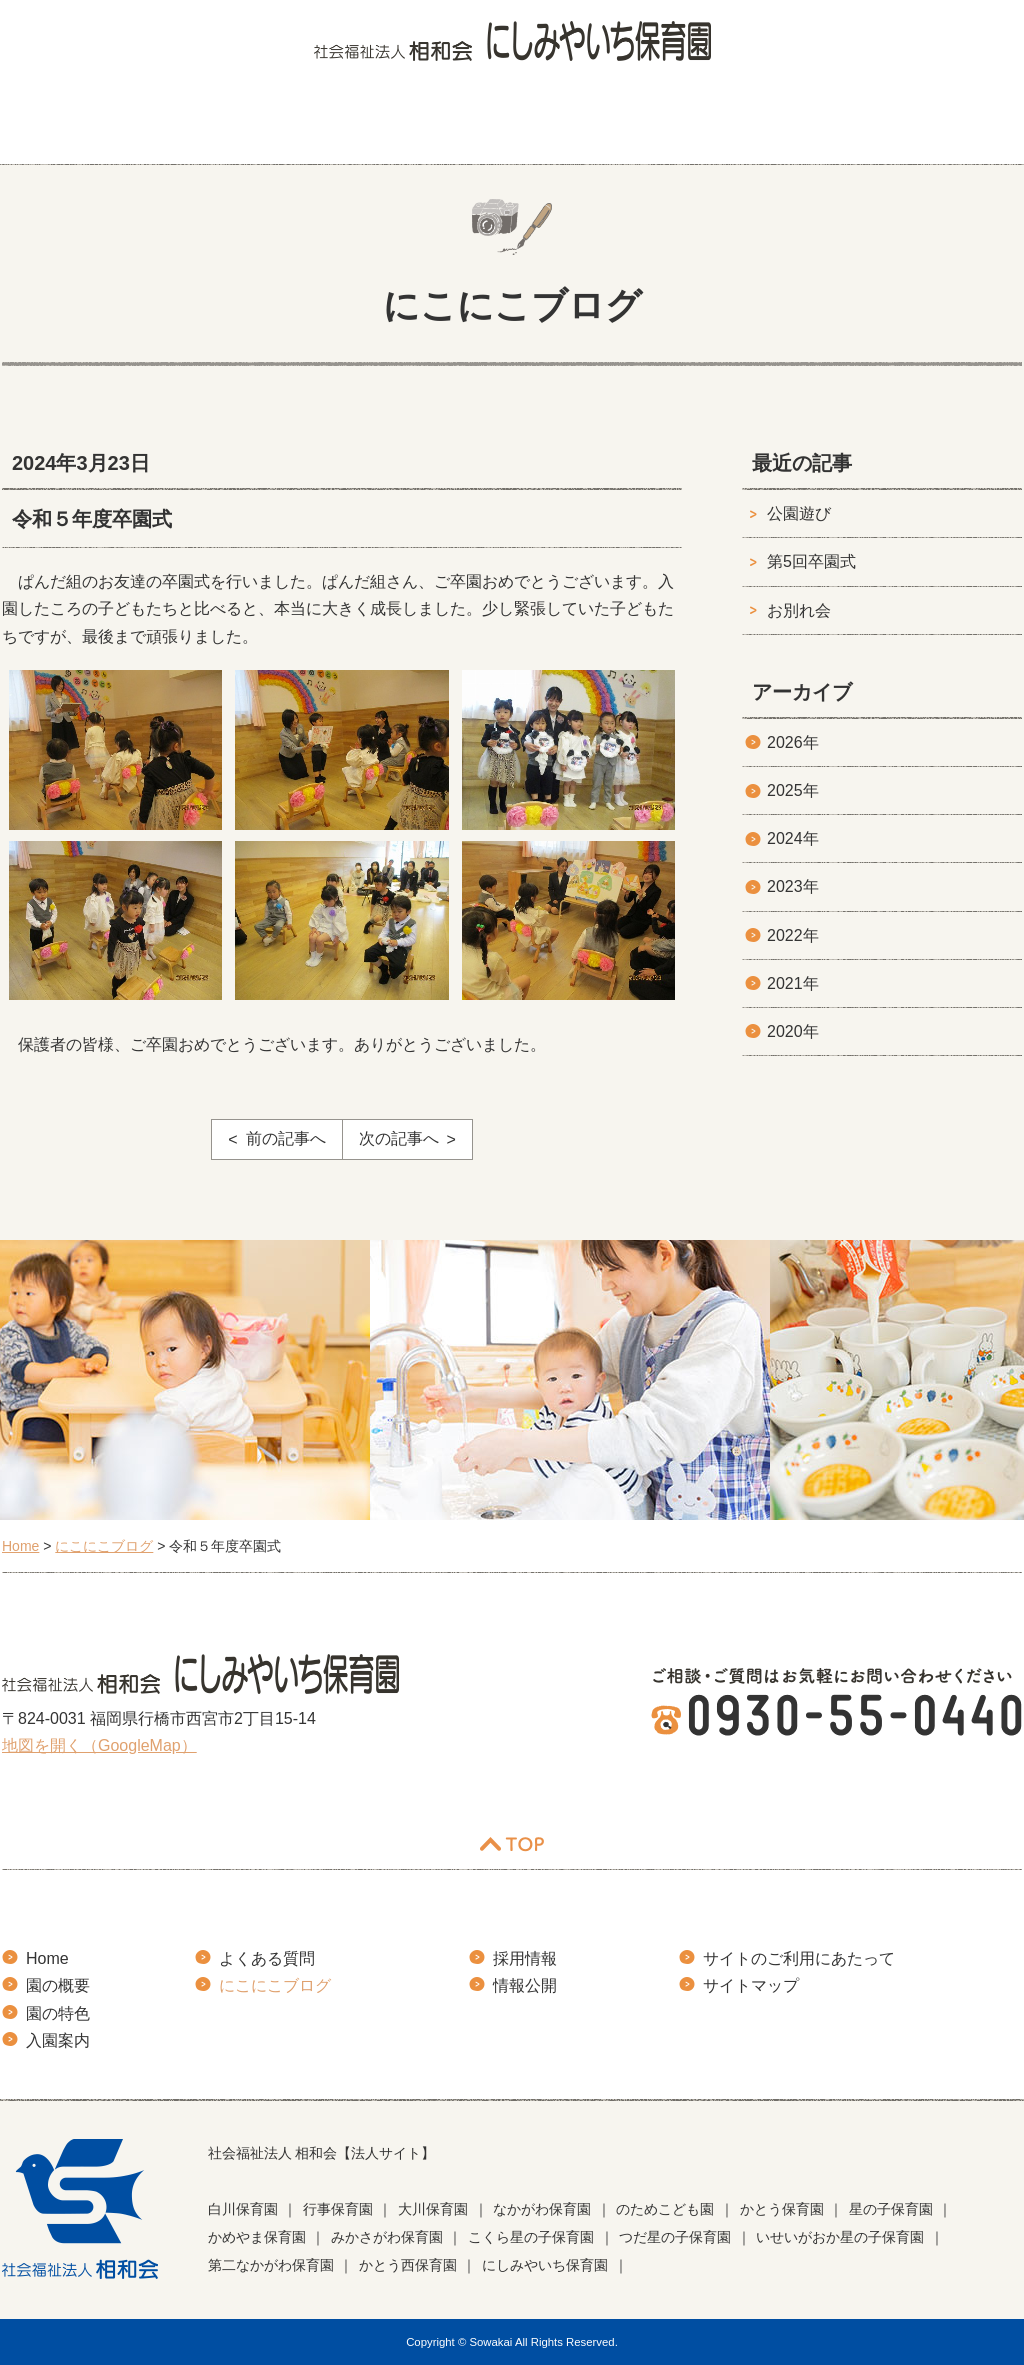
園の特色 (330, 125)
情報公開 (525, 1985)
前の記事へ (286, 1138)
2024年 (793, 838)
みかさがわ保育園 (387, 2237)
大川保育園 (433, 2209)
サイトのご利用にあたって (799, 1958)
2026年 (793, 742)
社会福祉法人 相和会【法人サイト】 (322, 2153)
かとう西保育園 (408, 2265)
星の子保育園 (891, 2209)
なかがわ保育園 (542, 2209)
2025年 (793, 790)
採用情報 (525, 1958)
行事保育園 (338, 2209)
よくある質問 (634, 125)
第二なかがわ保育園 (271, 2265)
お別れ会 (799, 610)
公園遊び (799, 513)
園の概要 (182, 125)
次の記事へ (399, 1138)
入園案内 (476, 125)
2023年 (793, 886)
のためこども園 (665, 2209)
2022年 (793, 935)
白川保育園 (243, 2209)
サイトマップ (751, 1985)
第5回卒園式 (811, 561)
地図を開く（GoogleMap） (99, 1745)
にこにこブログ (811, 125)
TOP (512, 1844)
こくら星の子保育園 (531, 2237)
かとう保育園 (782, 2209)
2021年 (793, 983)
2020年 (793, 1031)
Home (47, 1958)
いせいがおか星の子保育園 (840, 2237)
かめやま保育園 (257, 2237)
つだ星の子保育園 (675, 2237)
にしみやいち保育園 (545, 2265)
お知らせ (975, 125)
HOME (42, 125)
